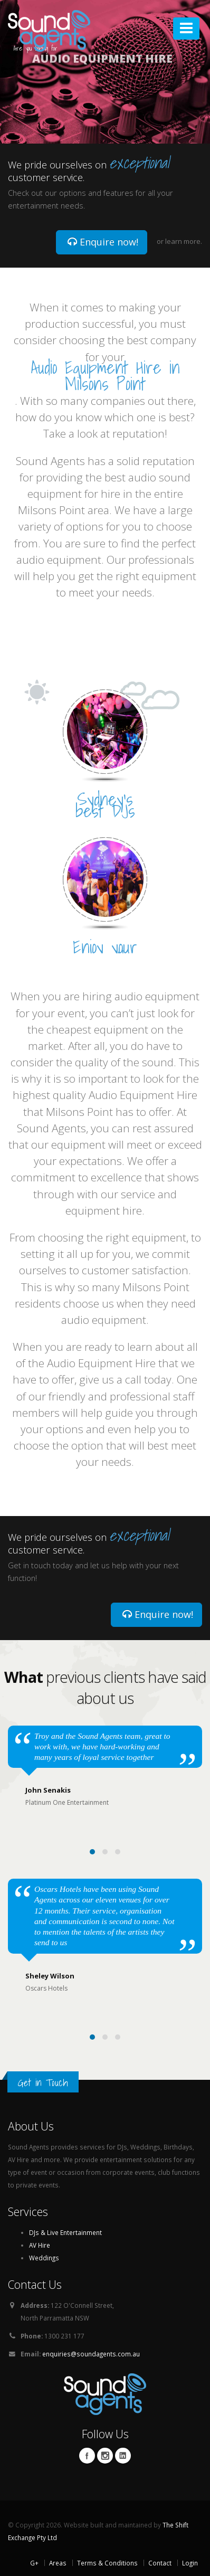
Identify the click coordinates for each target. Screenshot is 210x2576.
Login (190, 2563)
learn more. (183, 241)
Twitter (105, 2456)
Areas (57, 2563)
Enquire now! (103, 241)
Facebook (87, 2456)
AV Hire (39, 2245)
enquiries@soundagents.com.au (91, 2354)
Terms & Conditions (107, 2563)
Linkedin (123, 2456)
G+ (34, 2563)
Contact (159, 2563)
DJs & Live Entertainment (65, 2232)
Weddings (44, 2257)
